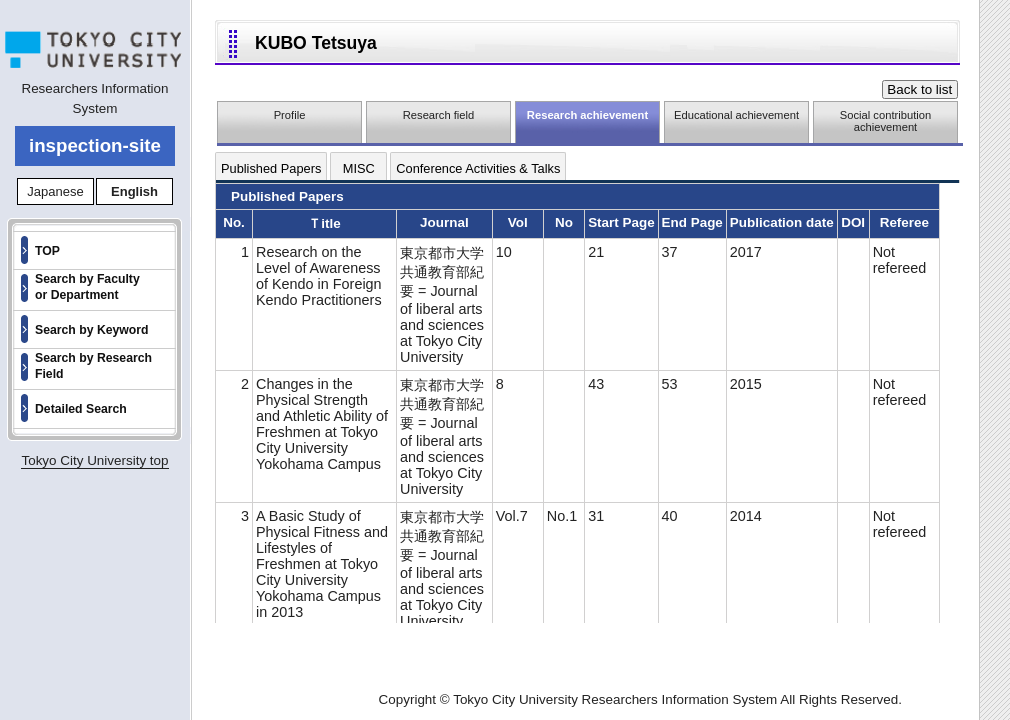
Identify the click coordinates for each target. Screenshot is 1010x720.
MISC (359, 168)
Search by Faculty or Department (87, 287)
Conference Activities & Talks (478, 168)
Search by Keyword (92, 330)
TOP (47, 251)
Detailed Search (81, 409)
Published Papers (271, 168)
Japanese (55, 191)
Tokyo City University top (94, 460)
